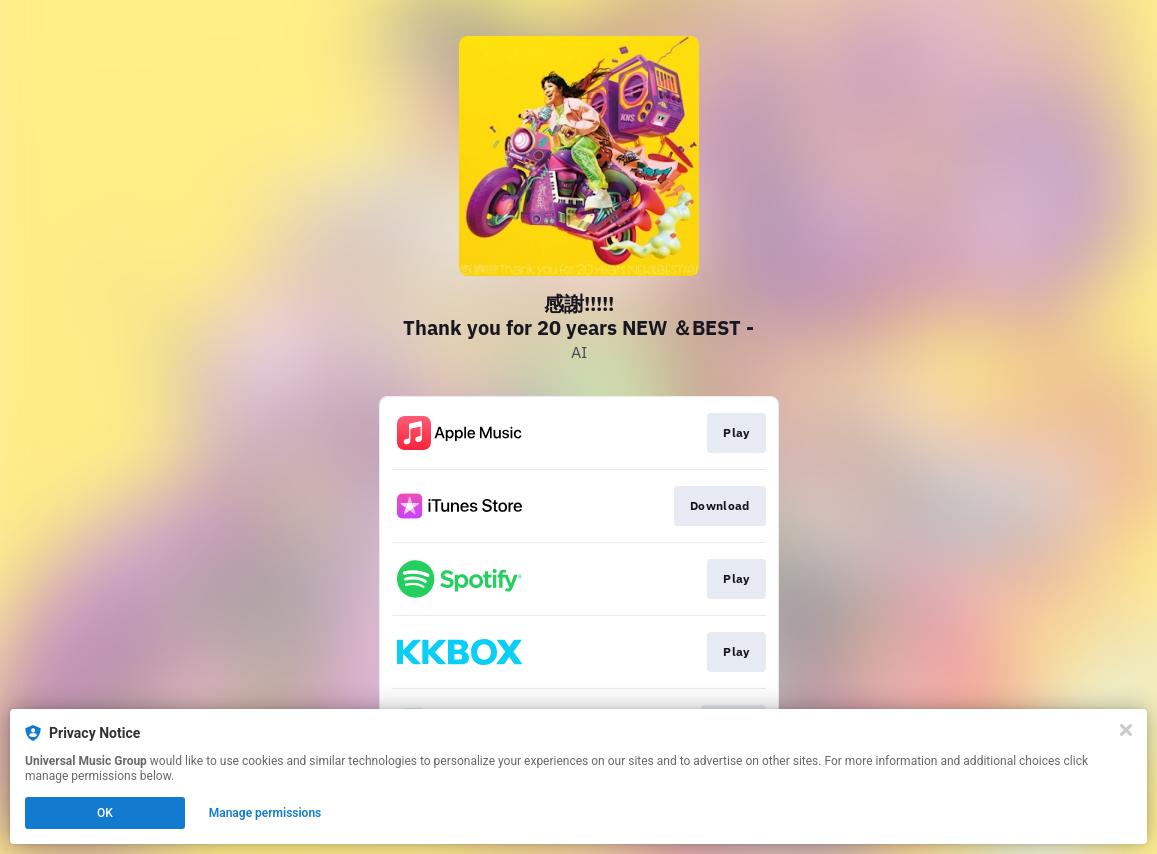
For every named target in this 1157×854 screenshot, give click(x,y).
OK (105, 813)
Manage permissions (265, 813)
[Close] (1126, 730)
